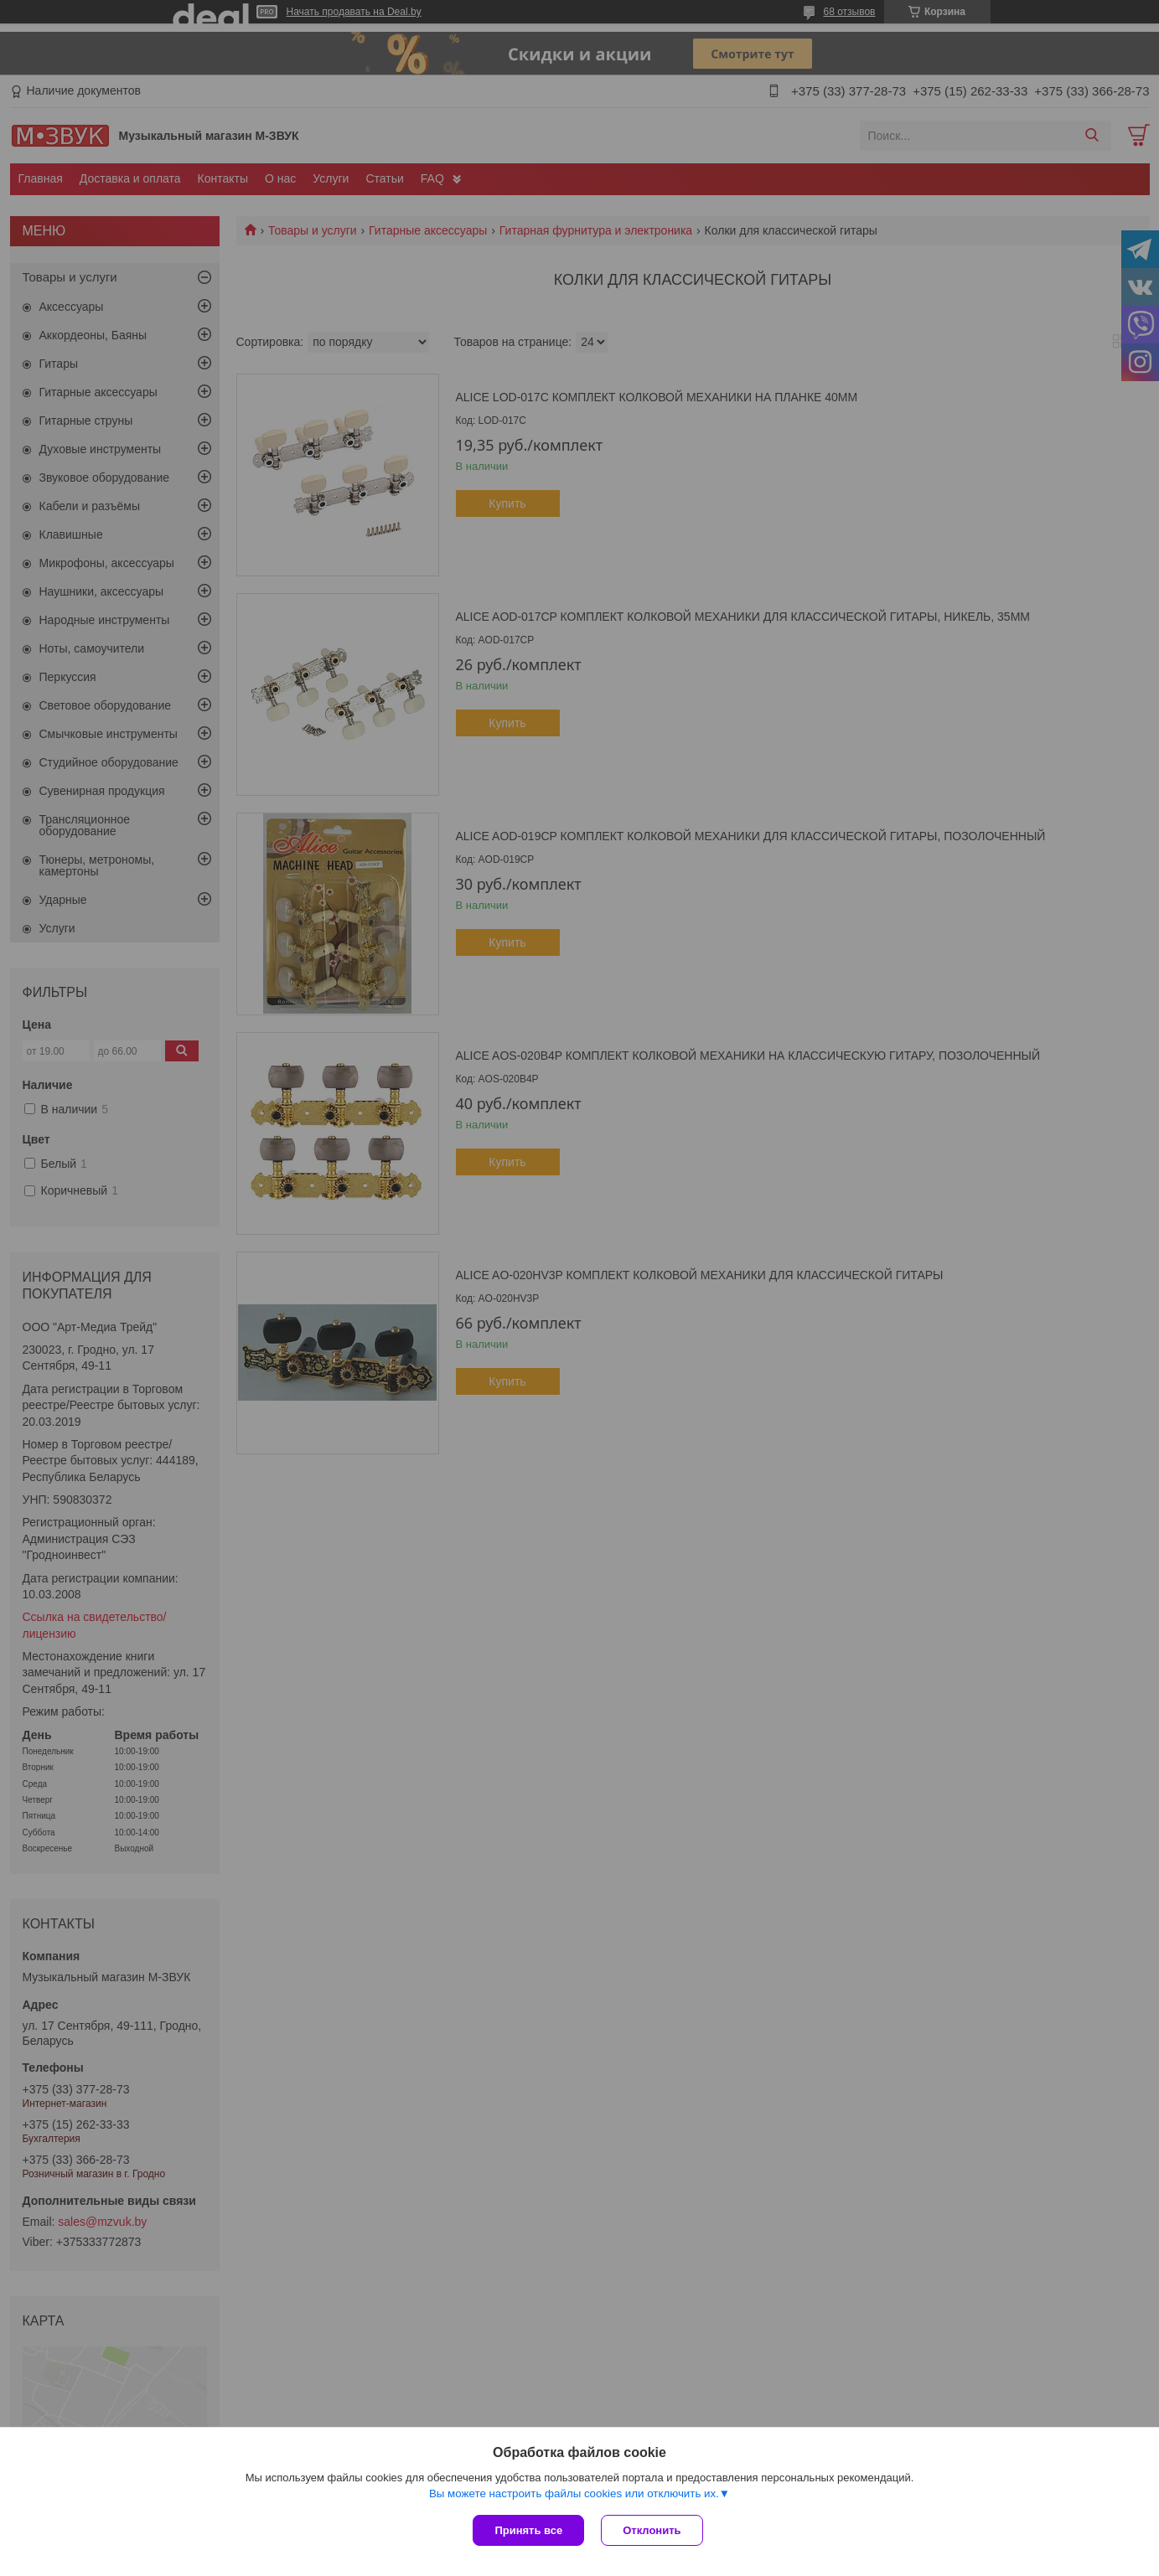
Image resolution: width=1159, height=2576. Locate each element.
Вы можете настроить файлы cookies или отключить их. (574, 2493)
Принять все (528, 2530)
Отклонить (651, 2530)
